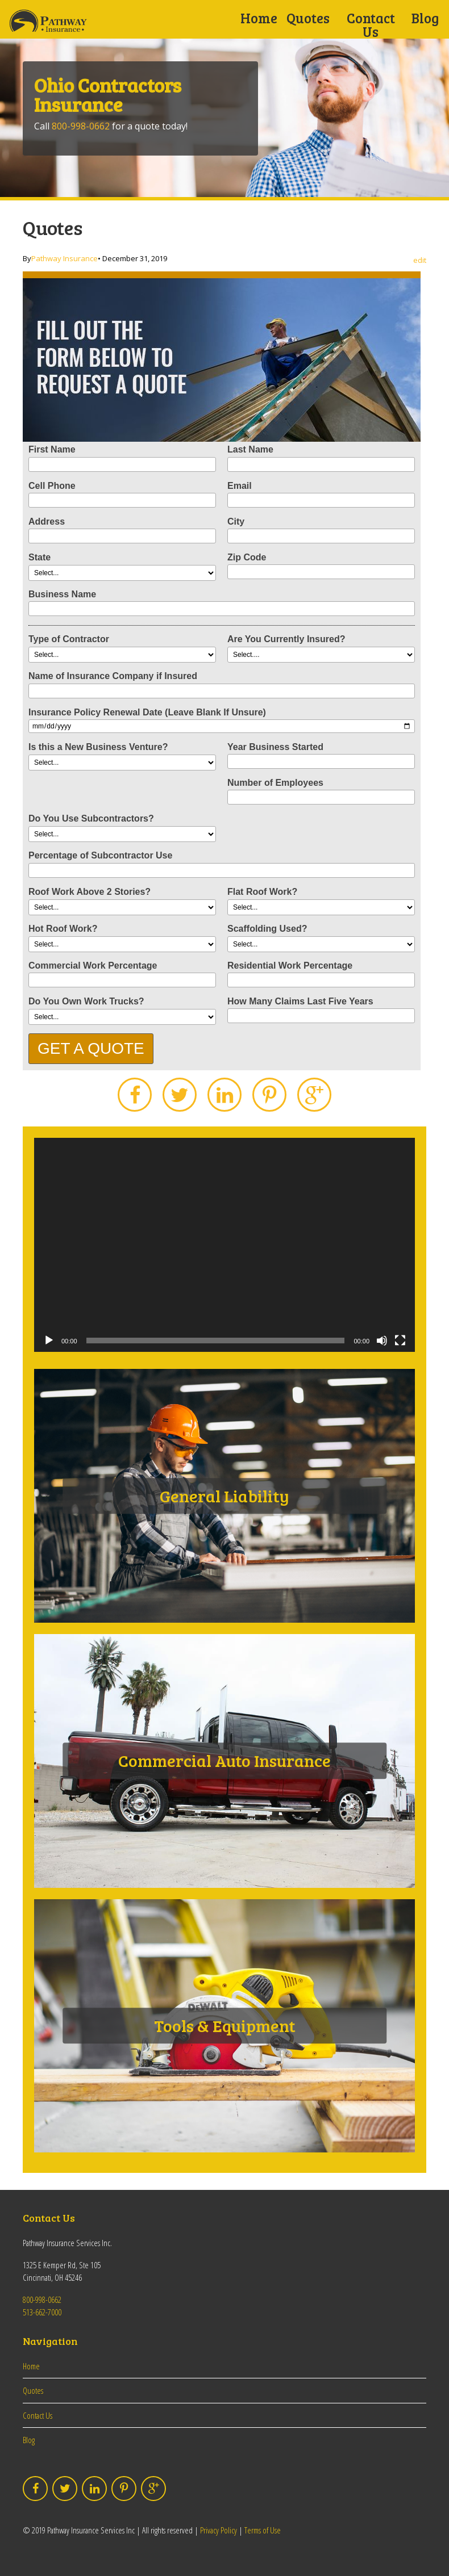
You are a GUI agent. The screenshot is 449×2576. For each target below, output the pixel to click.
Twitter (179, 1095)
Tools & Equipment (225, 2025)
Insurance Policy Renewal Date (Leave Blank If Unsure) (147, 712)
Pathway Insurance (64, 258)
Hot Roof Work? (62, 928)
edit (419, 260)
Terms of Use (262, 2530)
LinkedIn (224, 1095)
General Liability (224, 1495)
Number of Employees (275, 783)
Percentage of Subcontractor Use (100, 855)
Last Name (250, 449)
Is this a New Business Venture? (98, 747)
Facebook (134, 1095)
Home (258, 18)
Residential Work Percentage (289, 965)
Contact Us (371, 25)
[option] (224, 117)
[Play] (49, 1340)
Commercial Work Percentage (92, 965)
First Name (52, 449)
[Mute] (382, 1340)
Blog (425, 18)
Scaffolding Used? (267, 928)
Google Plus (314, 1095)
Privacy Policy (218, 2530)
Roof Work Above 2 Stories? (89, 892)
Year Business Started (275, 747)
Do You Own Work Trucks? (86, 1001)
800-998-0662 (81, 126)
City (235, 521)
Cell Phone (52, 486)
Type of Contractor (68, 639)
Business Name (62, 594)
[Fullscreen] (400, 1340)
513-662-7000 (42, 2312)
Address (46, 521)
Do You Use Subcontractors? (91, 818)
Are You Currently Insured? (286, 639)
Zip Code (246, 557)
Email (239, 486)
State (39, 557)
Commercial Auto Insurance (224, 1760)
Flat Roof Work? (262, 892)
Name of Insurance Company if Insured (112, 676)
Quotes (308, 18)
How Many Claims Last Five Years (300, 1001)
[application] (224, 1245)
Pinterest (269, 1095)
